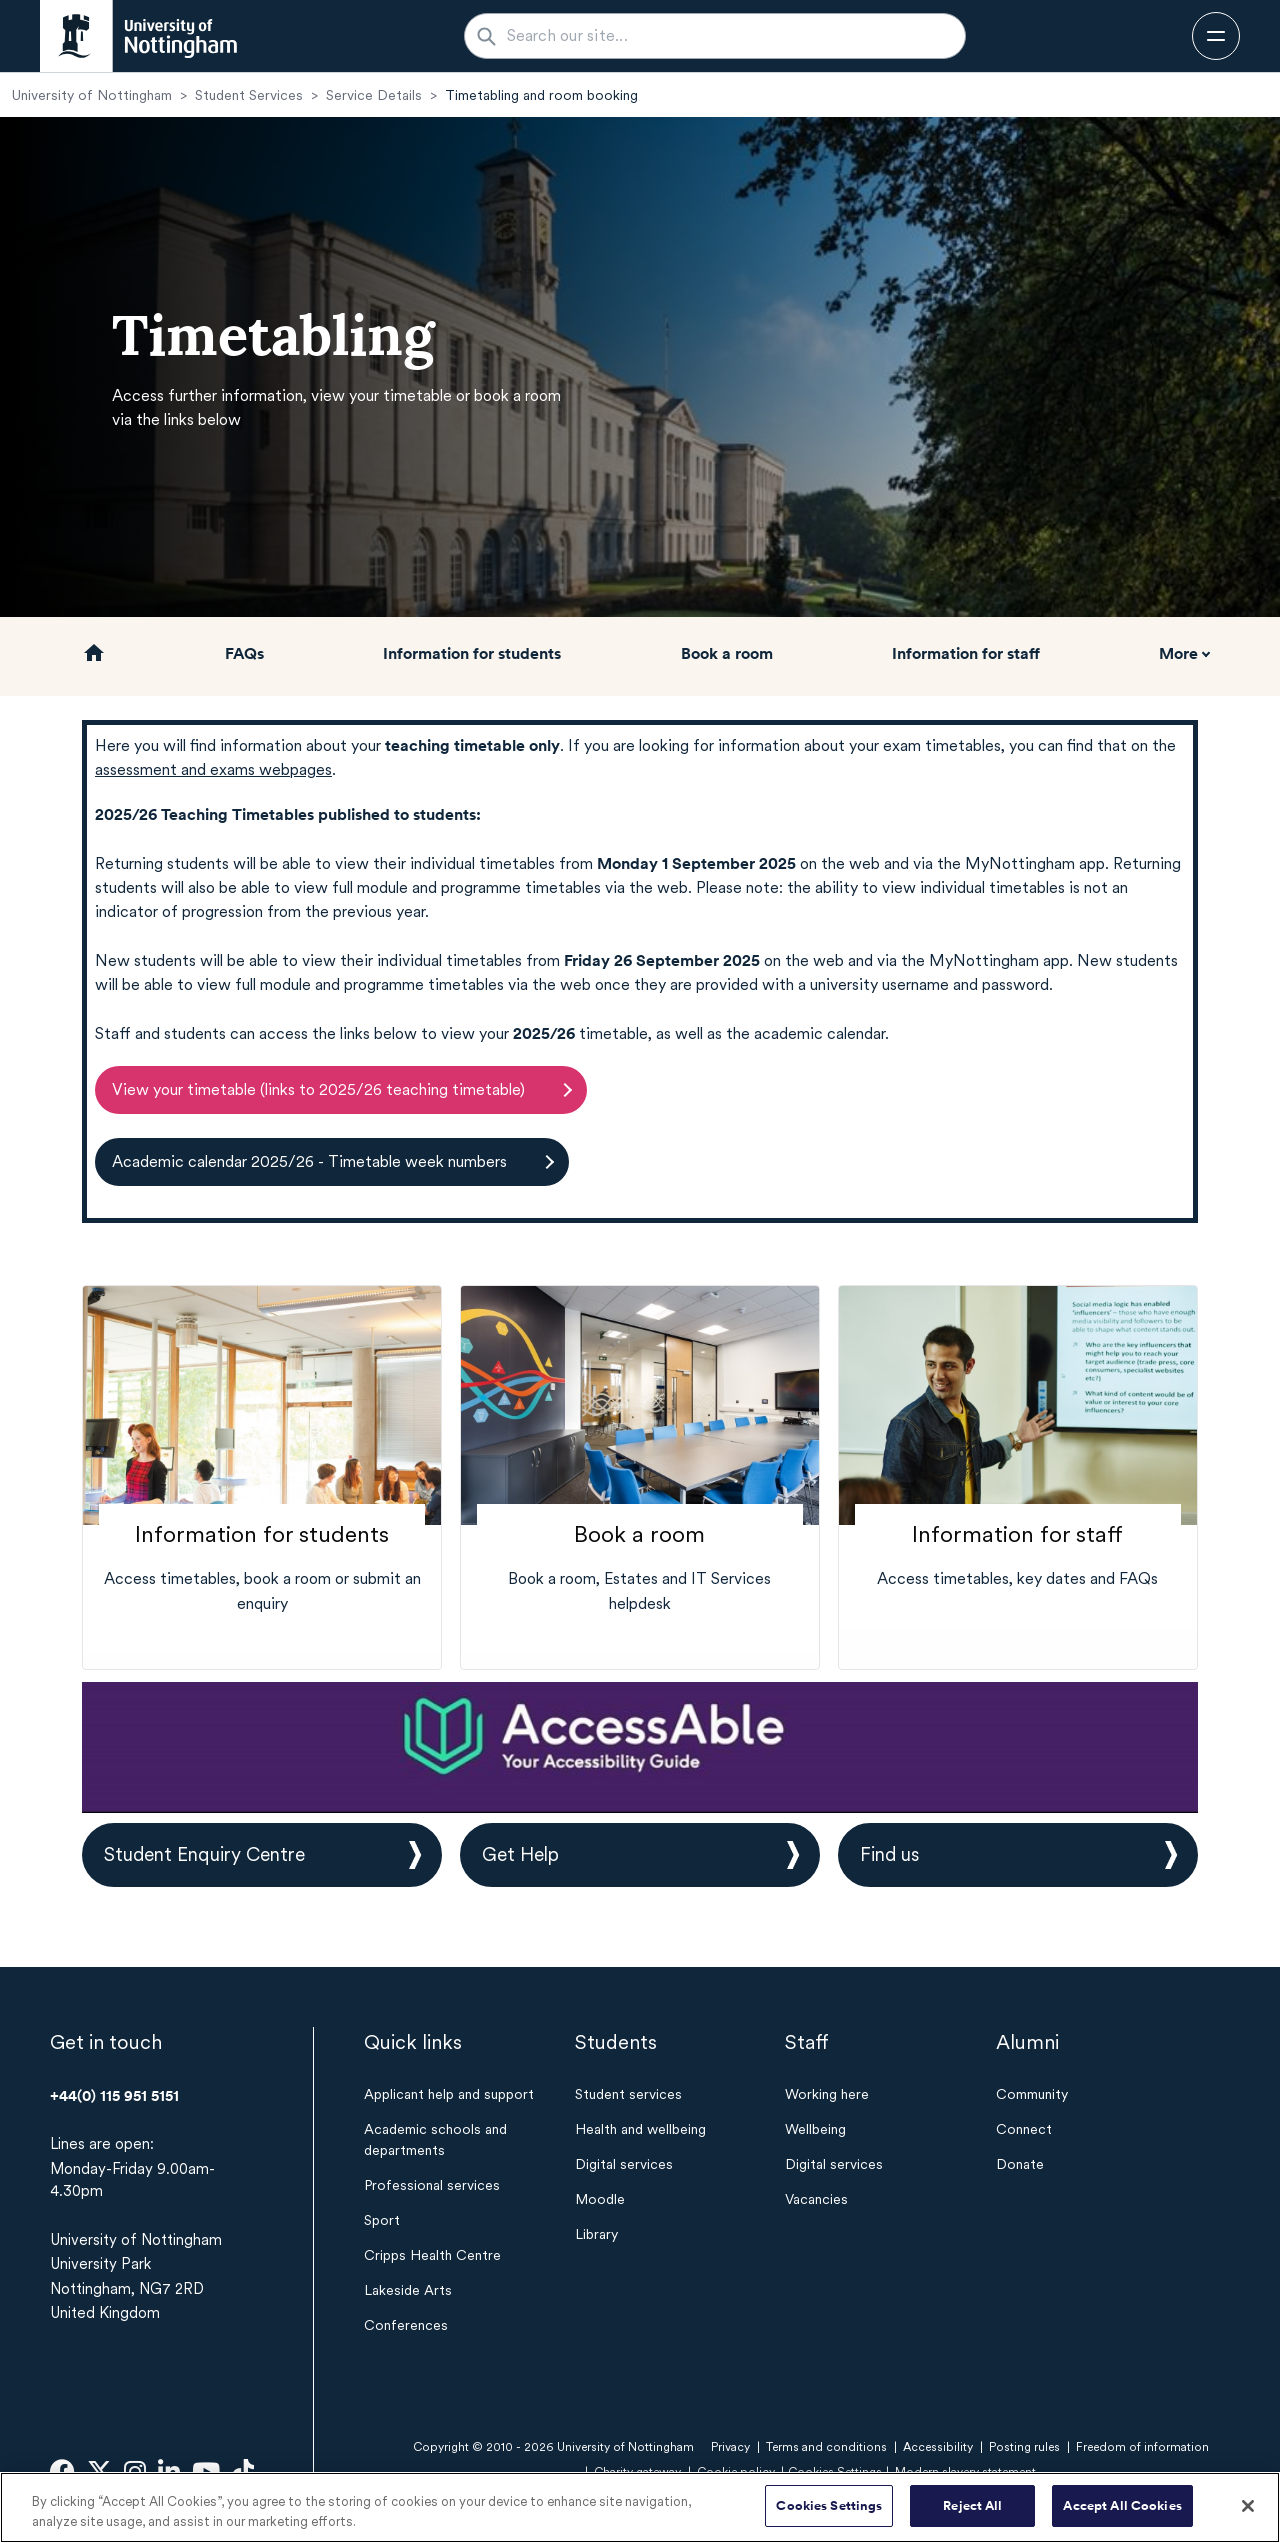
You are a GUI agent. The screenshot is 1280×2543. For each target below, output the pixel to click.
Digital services (624, 2164)
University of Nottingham (92, 95)
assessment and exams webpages (213, 769)
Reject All (972, 2507)
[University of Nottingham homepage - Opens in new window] (138, 36)
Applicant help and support (449, 2094)
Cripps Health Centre (432, 2255)
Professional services (432, 2185)
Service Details (374, 95)
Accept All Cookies (1122, 2507)
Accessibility (938, 2447)
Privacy (730, 2447)
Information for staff (966, 653)
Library (596, 2234)
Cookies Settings (829, 2507)
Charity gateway (637, 2472)
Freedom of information (1142, 2447)
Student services (628, 2094)
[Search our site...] (727, 36)
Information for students (472, 653)
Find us (889, 1854)
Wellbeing (815, 2129)
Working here (827, 2094)
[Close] (1248, 2507)
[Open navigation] (1216, 36)
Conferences (406, 2325)
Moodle (600, 2199)
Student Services (249, 95)
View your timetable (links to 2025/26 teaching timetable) (318, 1089)
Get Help (520, 1854)
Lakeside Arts (408, 2290)
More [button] (1178, 653)
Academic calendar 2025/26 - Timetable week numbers (309, 1161)
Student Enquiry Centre (204, 1854)
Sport (382, 2220)
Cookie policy (736, 2472)
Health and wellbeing (640, 2129)
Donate (1020, 2164)
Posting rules (1024, 2447)
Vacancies (816, 2199)
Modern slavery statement (965, 2472)
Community (1032, 2094)
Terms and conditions (826, 2447)
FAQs (244, 653)
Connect (1024, 2129)
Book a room (727, 653)
